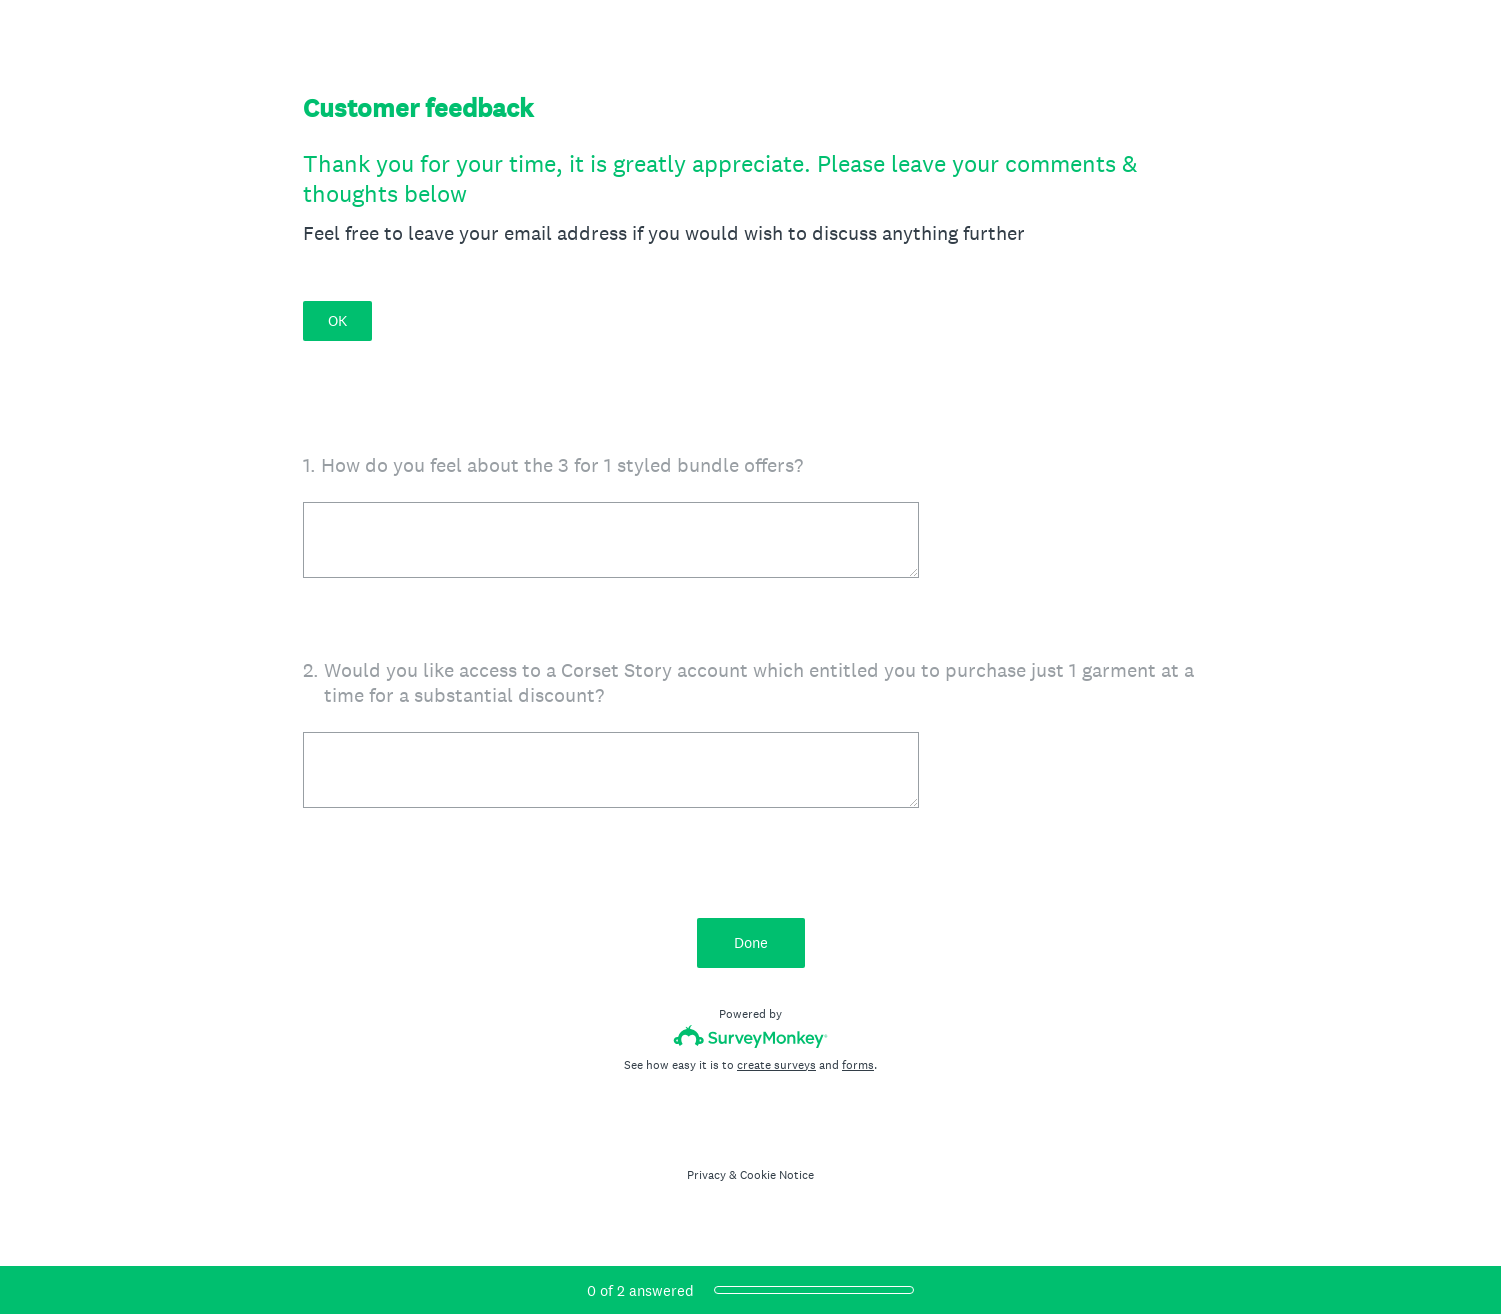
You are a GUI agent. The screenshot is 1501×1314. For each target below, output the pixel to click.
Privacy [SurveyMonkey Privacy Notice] (706, 1175)
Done (751, 942)
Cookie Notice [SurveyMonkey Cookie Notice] (777, 1175)
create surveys (776, 1065)
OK (337, 320)
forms (858, 1065)
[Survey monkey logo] (750, 1036)
